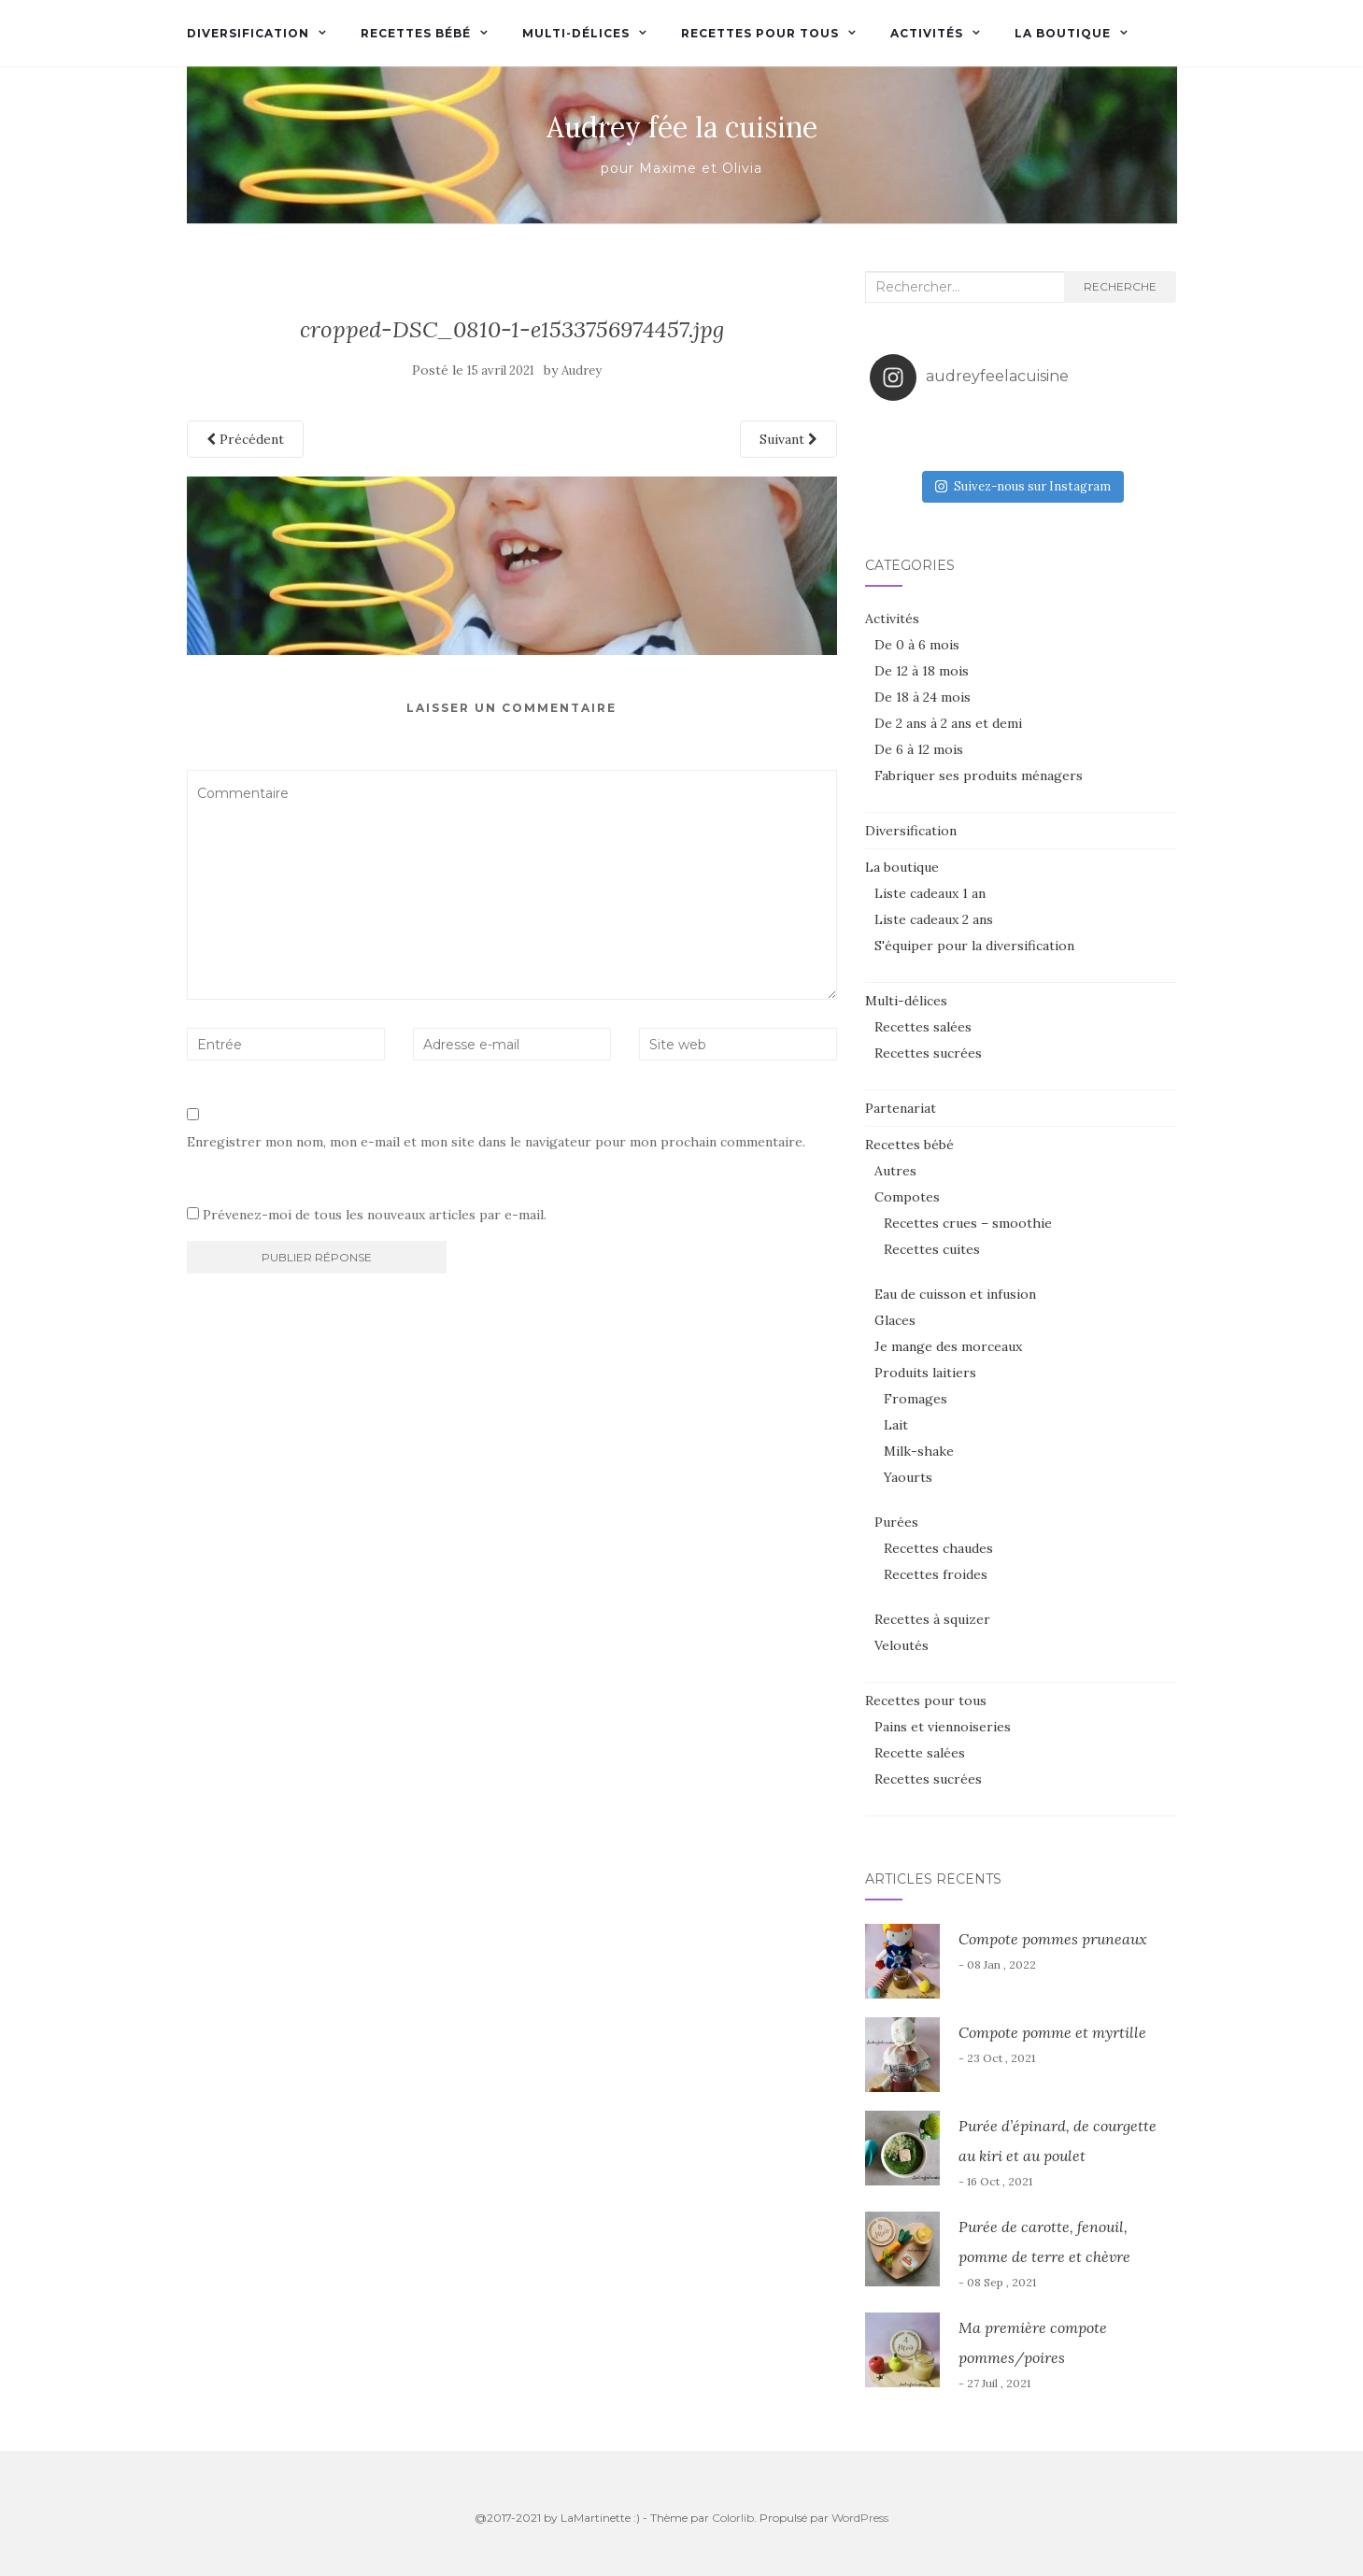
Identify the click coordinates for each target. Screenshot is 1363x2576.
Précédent (245, 439)
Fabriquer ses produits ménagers (978, 775)
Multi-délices (576, 33)
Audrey (581, 370)
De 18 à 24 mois (922, 697)
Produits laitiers (925, 1372)
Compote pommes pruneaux (1052, 1938)
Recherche (1120, 286)
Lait (896, 1424)
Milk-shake (919, 1451)
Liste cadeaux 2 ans (933, 919)
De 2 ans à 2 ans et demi (948, 723)
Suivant (788, 439)
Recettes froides (935, 1574)
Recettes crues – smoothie (968, 1223)
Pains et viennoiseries (942, 1726)
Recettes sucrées (928, 1053)
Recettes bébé (416, 33)
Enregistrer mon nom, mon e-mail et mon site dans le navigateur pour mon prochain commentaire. (496, 1141)
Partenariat (900, 1108)
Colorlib (733, 2518)
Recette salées (919, 1752)
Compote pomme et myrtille (1052, 2032)
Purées (896, 1522)
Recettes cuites (932, 1249)
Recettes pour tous (760, 33)
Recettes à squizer (932, 1619)
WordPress (859, 2518)
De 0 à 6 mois (916, 644)
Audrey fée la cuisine (682, 127)
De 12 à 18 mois (921, 670)
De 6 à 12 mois (918, 749)
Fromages (915, 1398)
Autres (895, 1170)
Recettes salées (923, 1026)
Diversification (248, 33)
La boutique (1063, 33)
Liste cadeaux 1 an (930, 893)
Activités (926, 33)
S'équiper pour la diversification (974, 945)
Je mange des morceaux (948, 1346)
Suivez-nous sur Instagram (1023, 486)
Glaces (895, 1320)
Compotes (907, 1196)
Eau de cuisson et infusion (955, 1294)
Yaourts (908, 1477)
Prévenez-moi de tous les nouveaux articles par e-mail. (375, 1214)
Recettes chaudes (938, 1548)
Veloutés (901, 1645)
